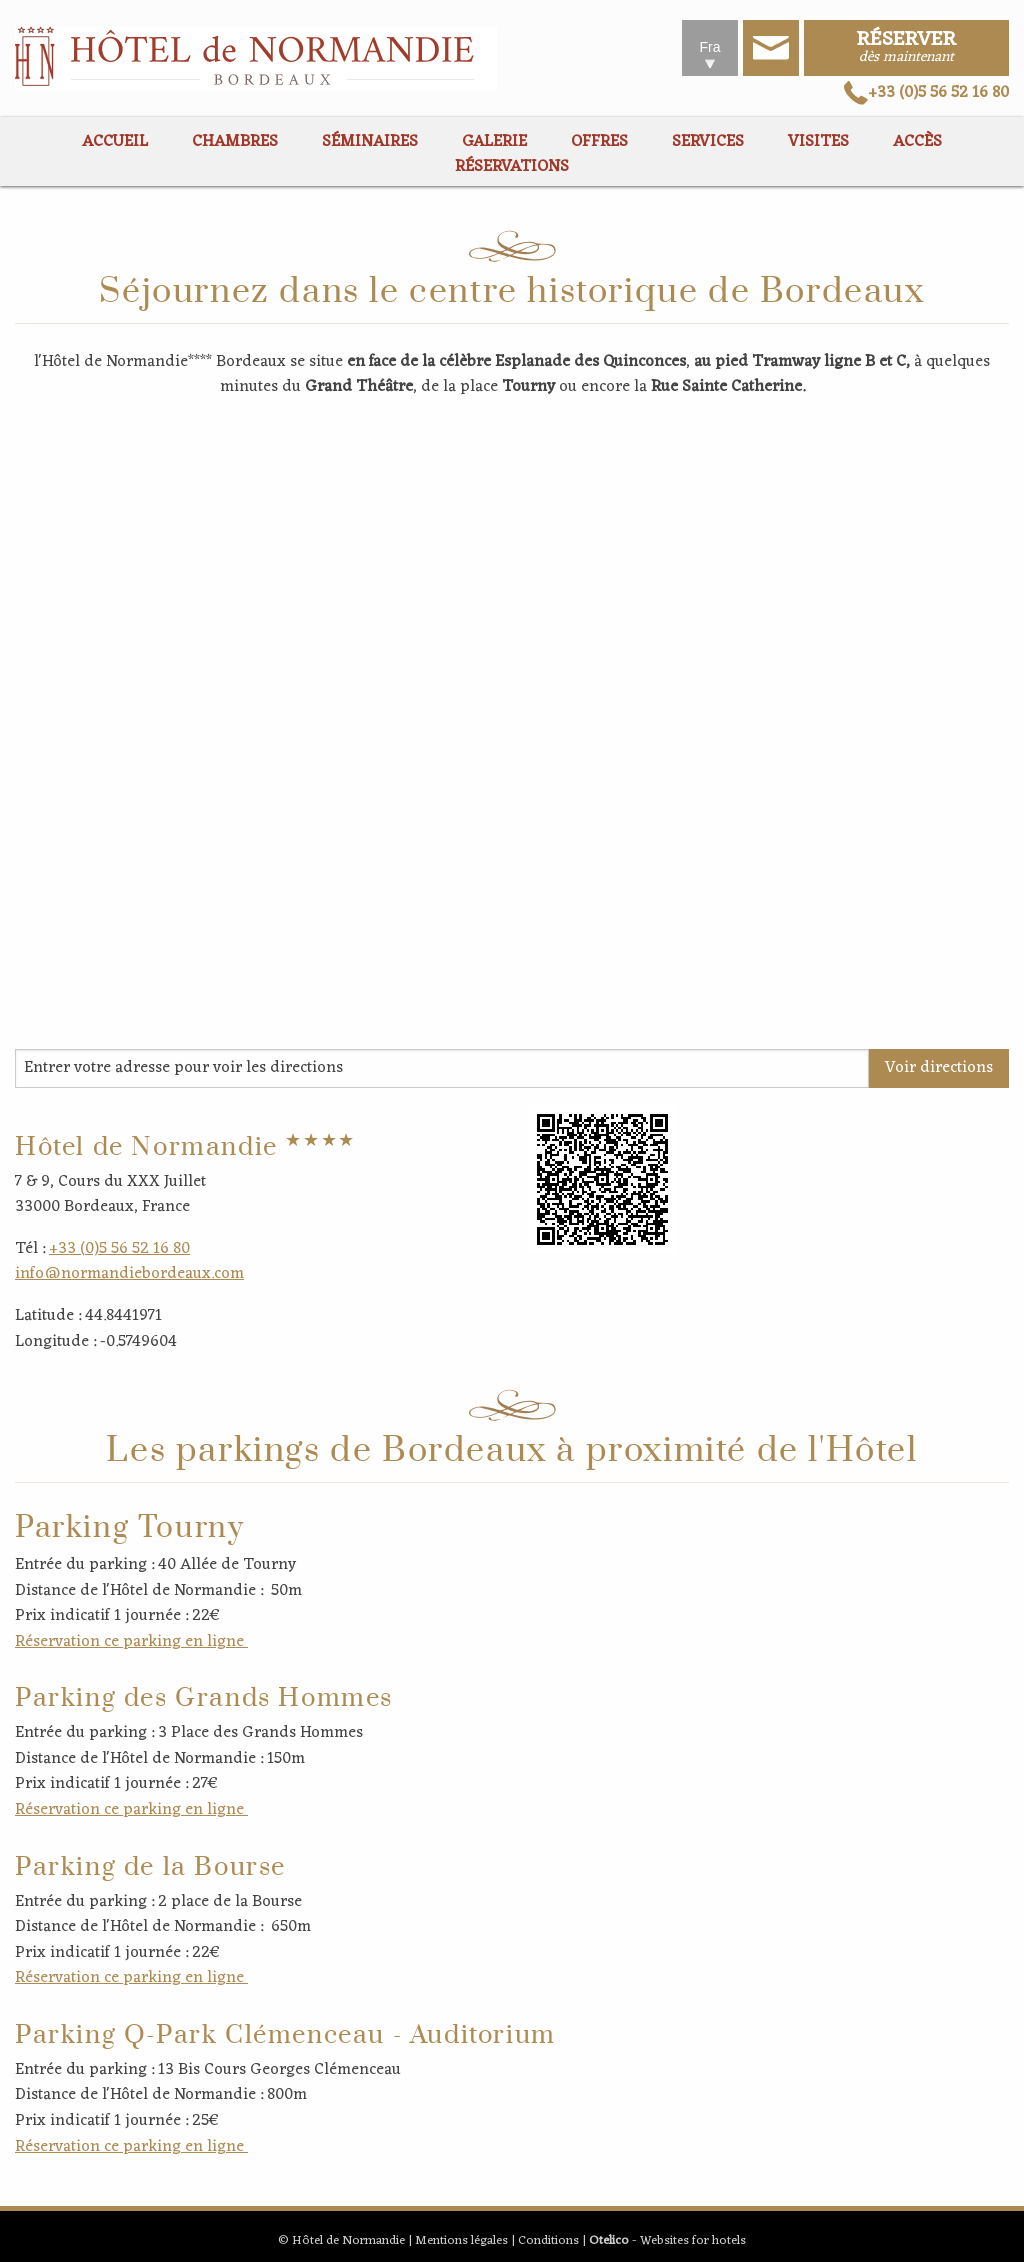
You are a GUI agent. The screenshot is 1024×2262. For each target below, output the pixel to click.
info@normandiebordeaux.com (129, 1274)
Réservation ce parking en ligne (131, 1642)
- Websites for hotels (667, 2240)
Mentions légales (461, 2240)
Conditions (548, 2240)
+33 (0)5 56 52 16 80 (926, 93)
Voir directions (939, 1068)
